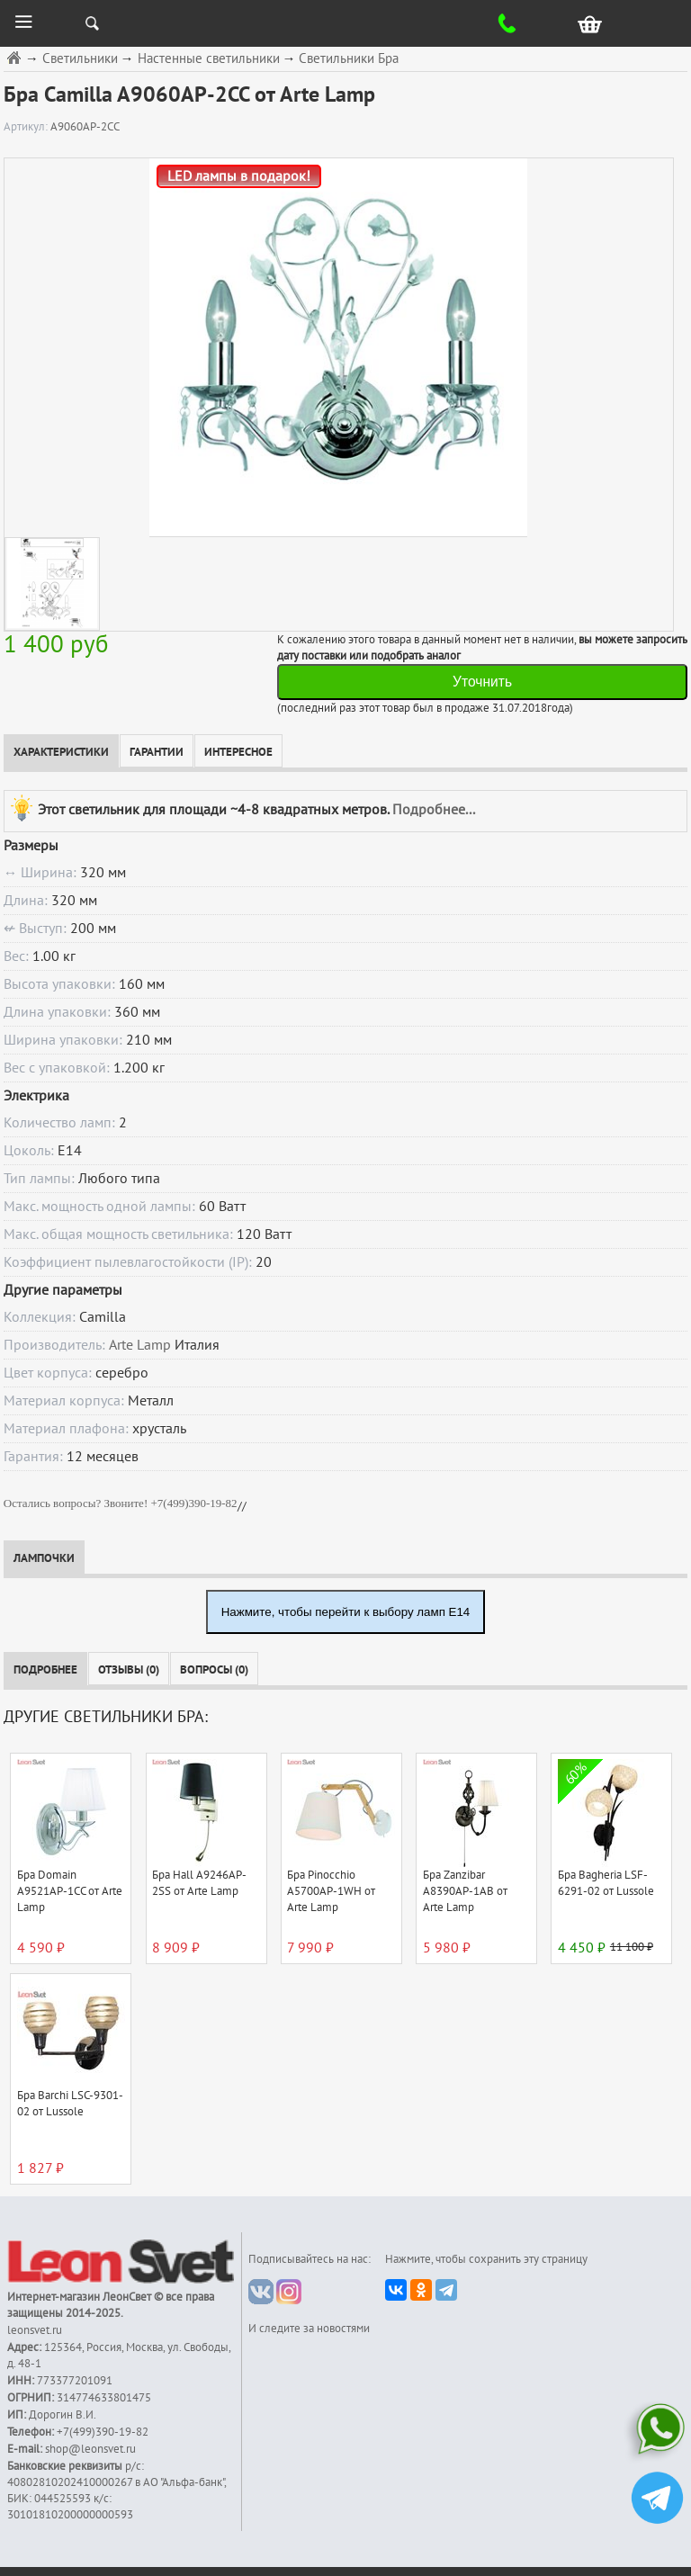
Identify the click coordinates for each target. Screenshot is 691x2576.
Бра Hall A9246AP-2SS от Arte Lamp (199, 1883)
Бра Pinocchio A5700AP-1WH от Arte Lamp (331, 1891)
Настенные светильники (209, 59)
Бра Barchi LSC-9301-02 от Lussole (70, 2103)
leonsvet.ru (34, 2330)
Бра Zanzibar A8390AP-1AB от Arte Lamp (465, 1891)
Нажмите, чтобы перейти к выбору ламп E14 (346, 1612)
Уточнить (482, 681)
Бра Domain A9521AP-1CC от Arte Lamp (69, 1891)
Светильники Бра (349, 59)
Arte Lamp (140, 1345)
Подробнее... (433, 809)
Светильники (80, 59)
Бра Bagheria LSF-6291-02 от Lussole (606, 1883)
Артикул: (27, 127)
